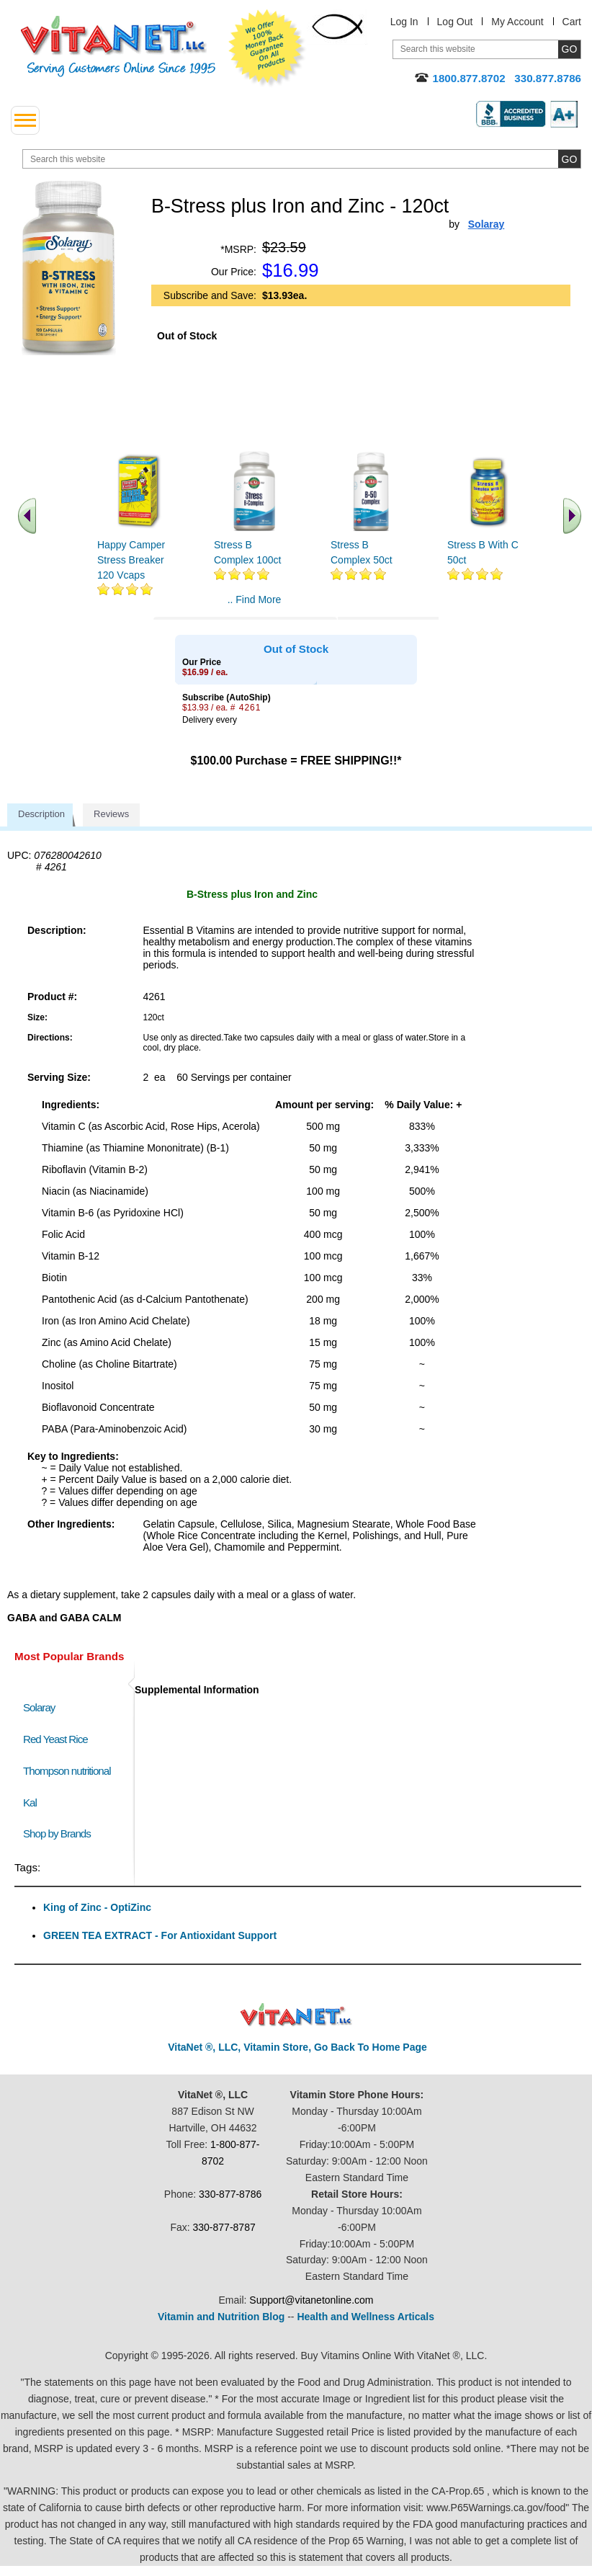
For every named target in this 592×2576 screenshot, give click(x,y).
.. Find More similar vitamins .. (253, 605)
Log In (404, 21)
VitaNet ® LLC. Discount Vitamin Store (296, 2015)
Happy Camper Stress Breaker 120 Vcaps (131, 560)
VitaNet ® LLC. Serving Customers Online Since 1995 (118, 46)
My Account (517, 21)
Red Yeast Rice (55, 1739)
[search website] (301, 159)
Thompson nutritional (67, 1771)
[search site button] (569, 159)
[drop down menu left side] (25, 120)
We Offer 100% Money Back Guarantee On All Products (267, 48)
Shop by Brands (60, 1833)
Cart (571, 21)
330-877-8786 (230, 2194)
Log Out (455, 21)
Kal (30, 1802)
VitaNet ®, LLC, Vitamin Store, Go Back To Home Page (297, 2047)
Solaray (39, 1707)
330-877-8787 (224, 2227)
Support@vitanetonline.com (311, 2300)
